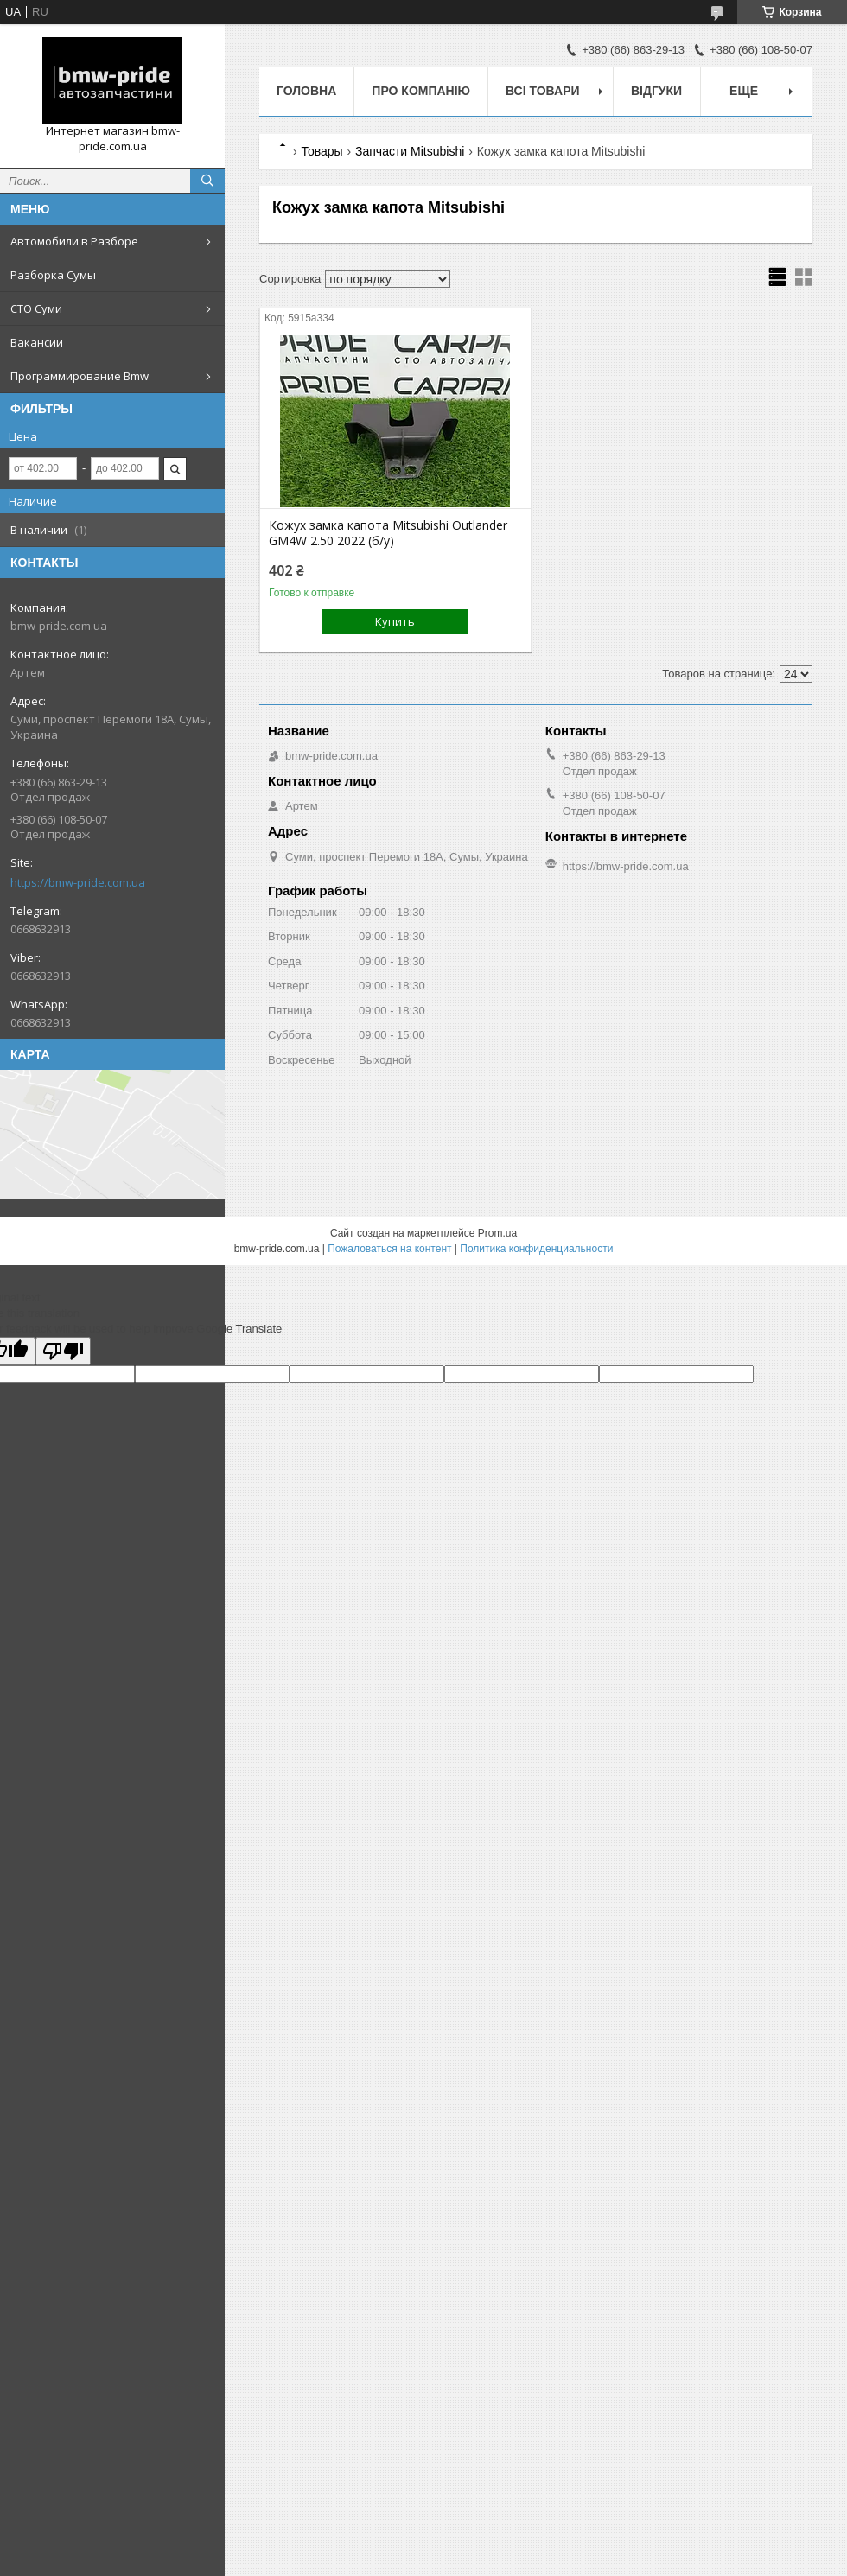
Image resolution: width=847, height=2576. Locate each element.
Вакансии (36, 342)
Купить (395, 621)
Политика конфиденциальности (536, 1249)
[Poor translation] (63, 1351)
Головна (306, 91)
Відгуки (656, 91)
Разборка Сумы (53, 275)
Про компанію (421, 91)
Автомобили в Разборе (74, 241)
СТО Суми (36, 308)
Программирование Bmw (79, 376)
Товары (321, 151)
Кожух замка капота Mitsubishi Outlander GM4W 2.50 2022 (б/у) (388, 533)
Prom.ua (497, 1233)
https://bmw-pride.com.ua (77, 882)
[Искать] (207, 181)
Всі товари (542, 91)
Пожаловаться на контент (389, 1249)
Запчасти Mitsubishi (409, 151)
